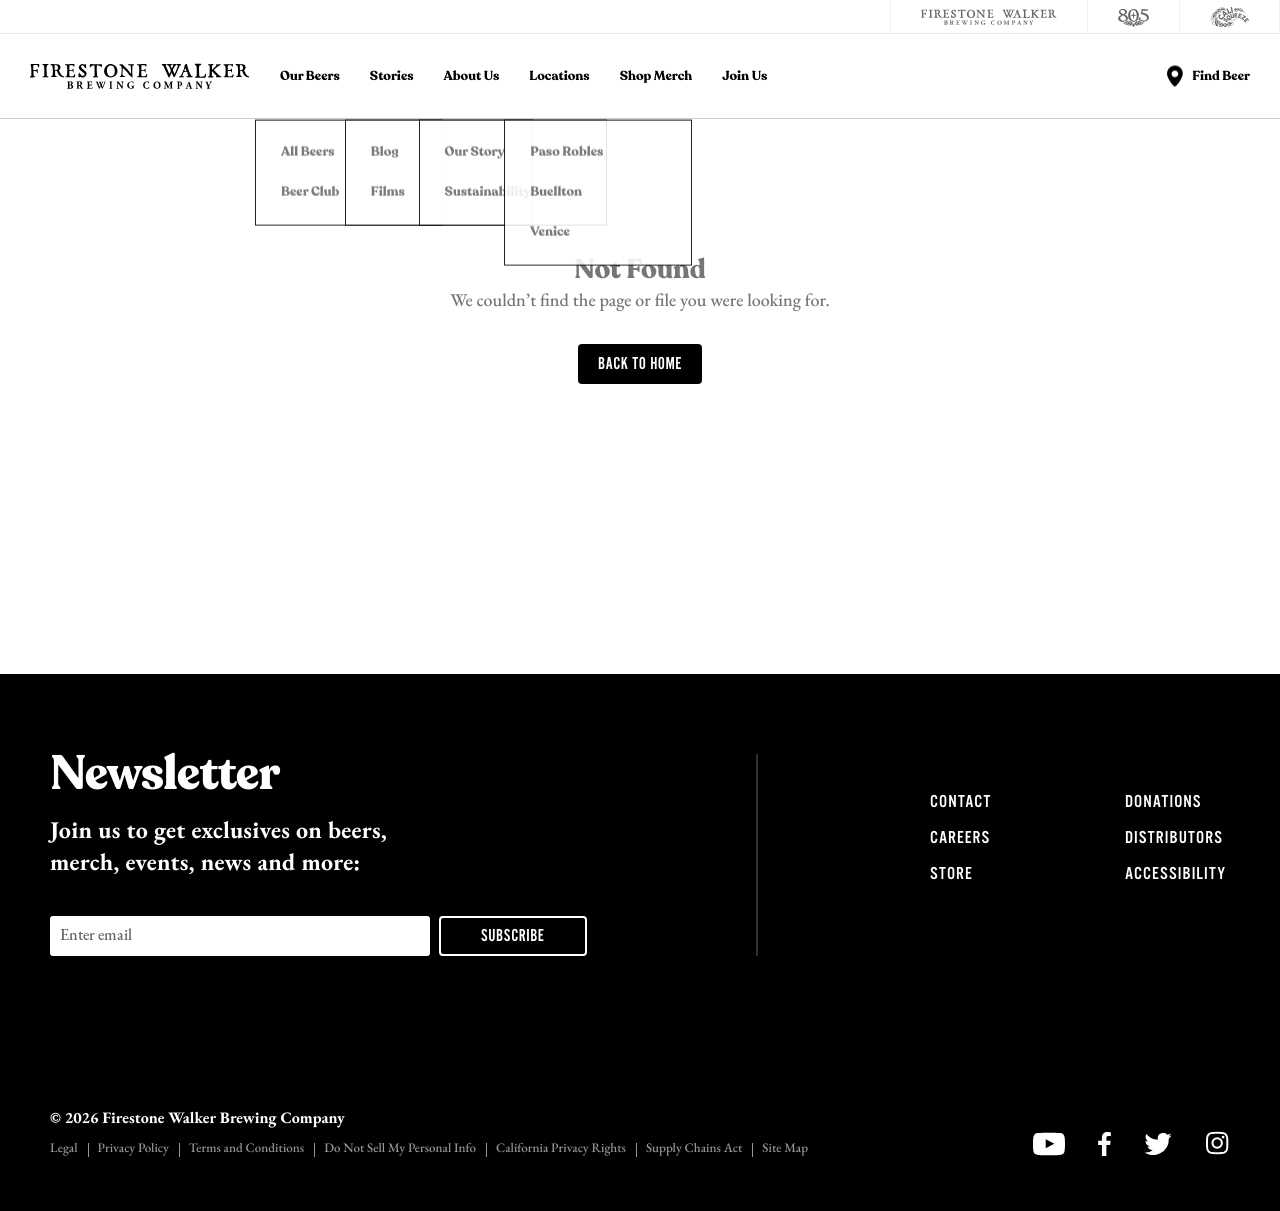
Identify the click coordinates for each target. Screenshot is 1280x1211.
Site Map (785, 1149)
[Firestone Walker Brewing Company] (989, 17)
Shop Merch (656, 76)
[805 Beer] (1134, 17)
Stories (392, 76)
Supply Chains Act (694, 1149)
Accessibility (1175, 874)
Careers (960, 838)
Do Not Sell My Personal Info (400, 1149)
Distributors (1174, 838)
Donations (1163, 802)
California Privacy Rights (561, 1149)
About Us (472, 76)
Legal (64, 1149)
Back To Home (640, 364)
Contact (960, 802)
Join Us (744, 76)
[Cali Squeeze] (1230, 17)
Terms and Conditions (246, 1149)
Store (951, 874)
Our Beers (310, 76)
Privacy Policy (133, 1149)
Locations (559, 76)
